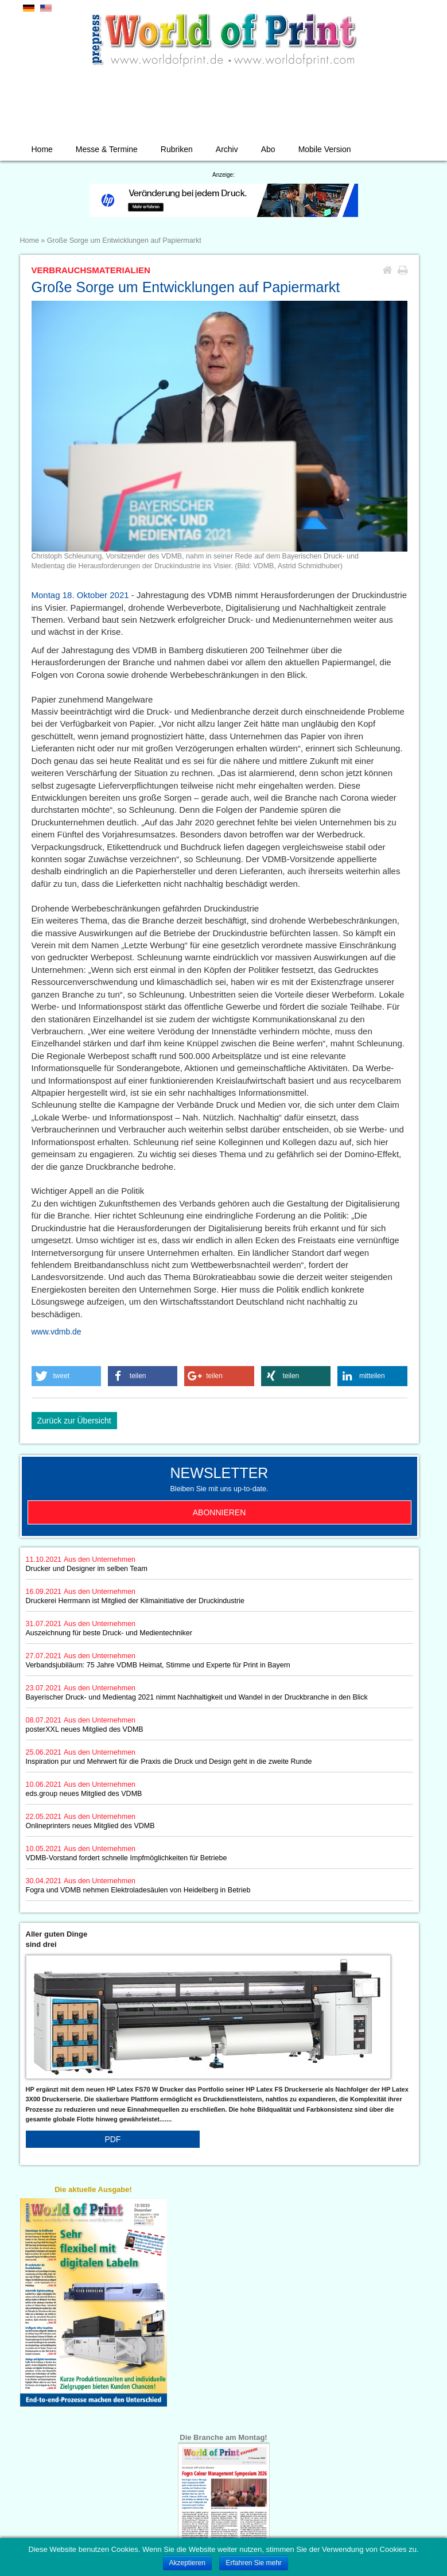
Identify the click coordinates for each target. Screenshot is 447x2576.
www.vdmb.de (56, 1331)
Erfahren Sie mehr (253, 2563)
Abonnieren (219, 1512)
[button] (67, 1376)
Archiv (227, 149)
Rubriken (177, 149)
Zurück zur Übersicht (74, 1420)
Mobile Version (324, 149)
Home (42, 149)
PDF (112, 2139)
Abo (268, 149)
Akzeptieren (187, 2563)
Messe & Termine (107, 149)
